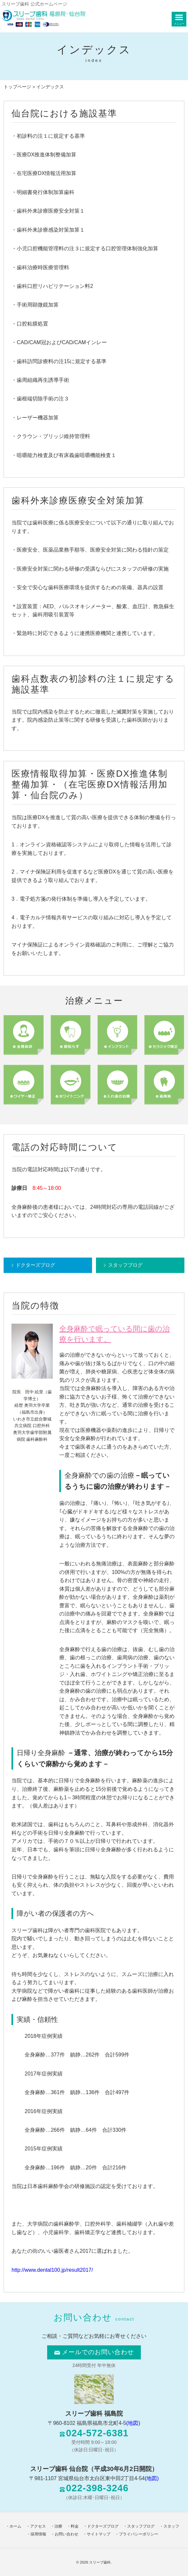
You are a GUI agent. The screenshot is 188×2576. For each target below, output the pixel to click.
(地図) (133, 2423)
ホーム (15, 2526)
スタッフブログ (125, 1265)
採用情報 (38, 2534)
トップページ (17, 86)
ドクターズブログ (35, 1265)
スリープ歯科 (100, 2562)
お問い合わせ (66, 2534)
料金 (75, 2526)
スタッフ (171, 2526)
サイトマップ (98, 2534)
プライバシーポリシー (138, 2534)
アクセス (38, 2526)
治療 (58, 2526)
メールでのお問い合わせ (94, 2352)
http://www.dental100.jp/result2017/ (52, 2270)
